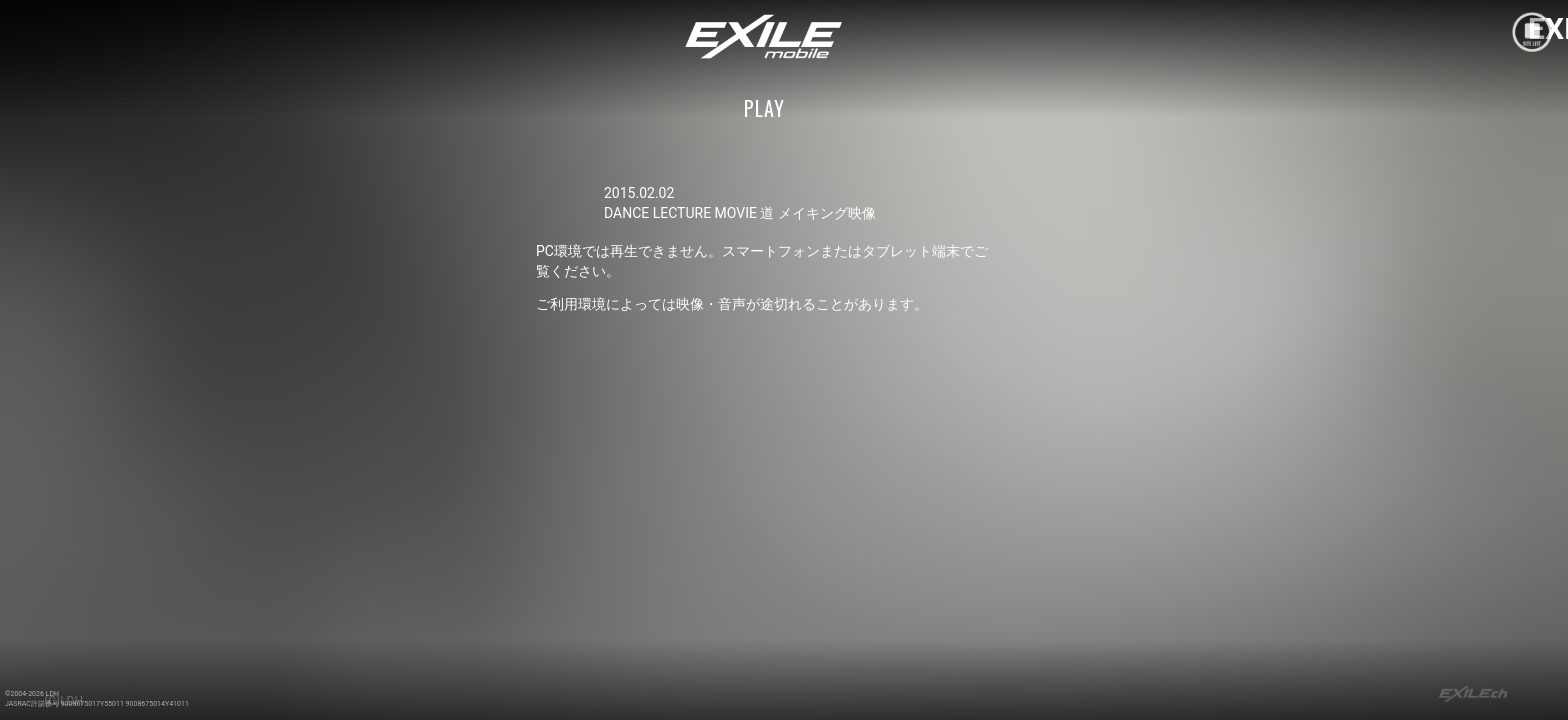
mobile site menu (1532, 32)
